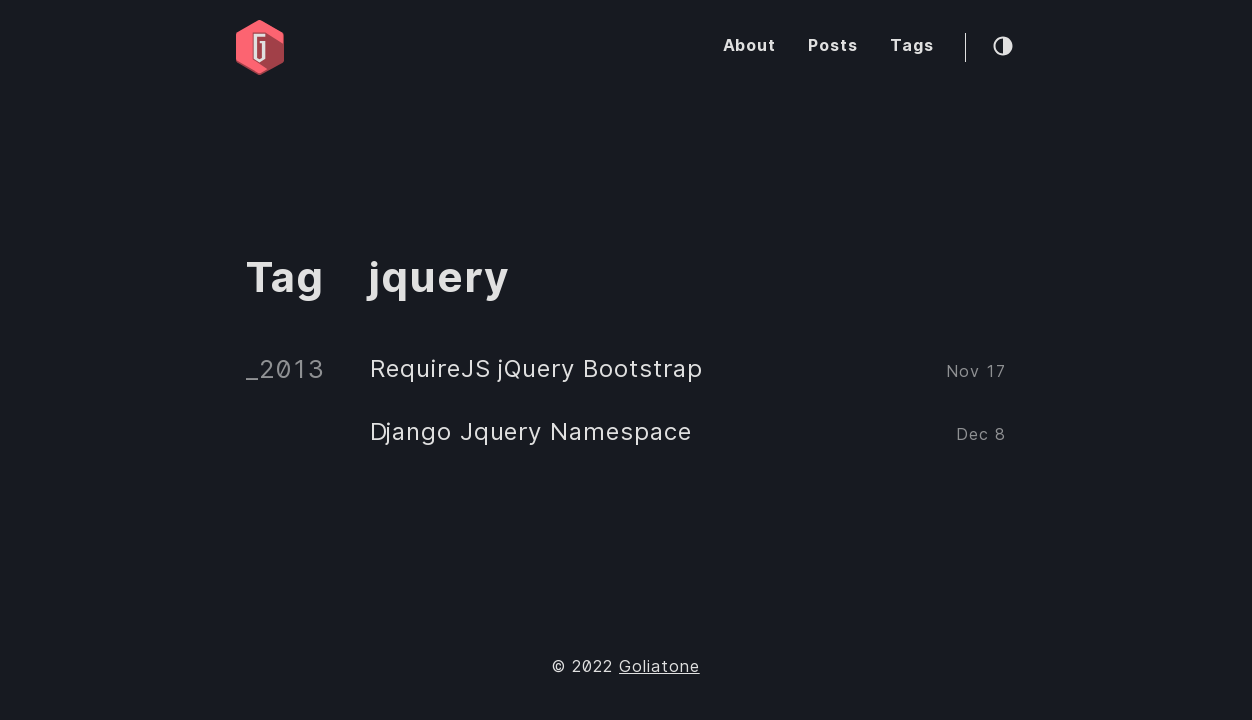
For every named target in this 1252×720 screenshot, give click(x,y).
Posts (833, 45)
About (750, 45)
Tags (912, 45)
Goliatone (659, 666)
